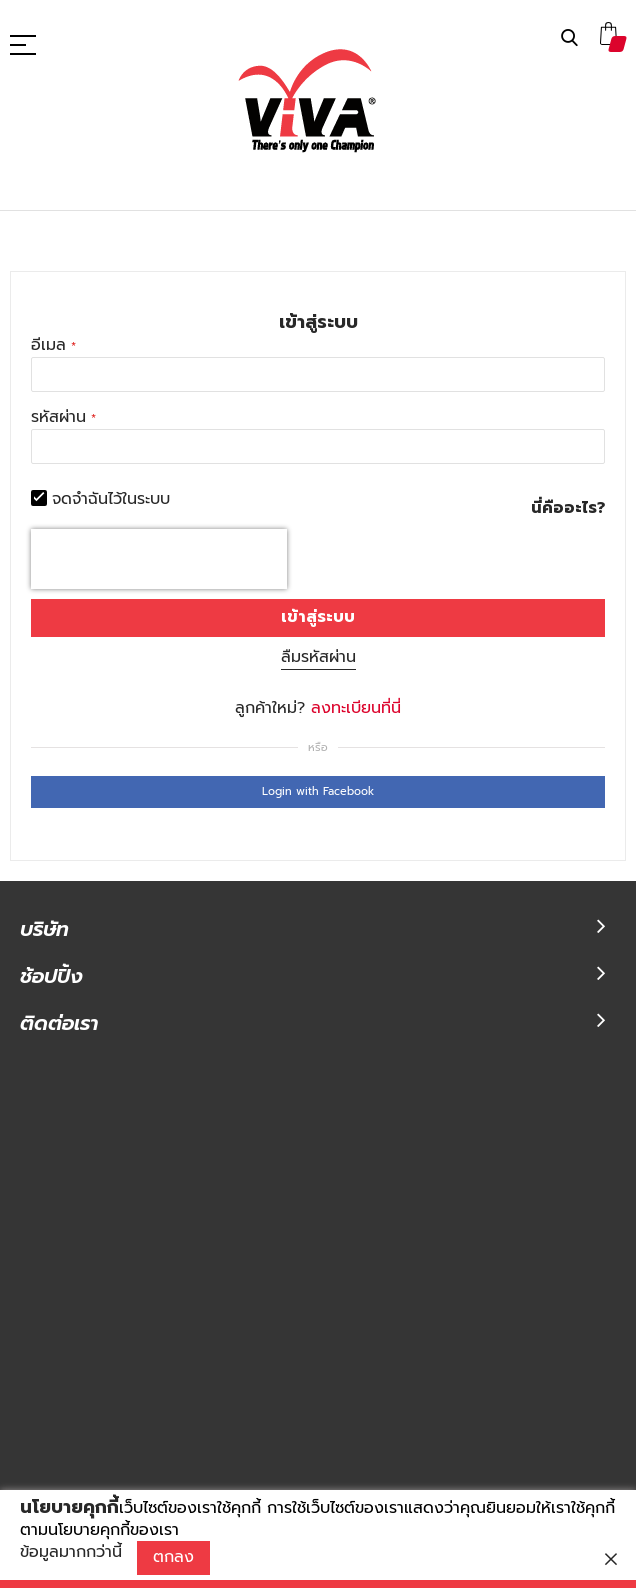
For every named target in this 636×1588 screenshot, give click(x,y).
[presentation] (159, 559)
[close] (611, 1559)
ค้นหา (569, 38)
